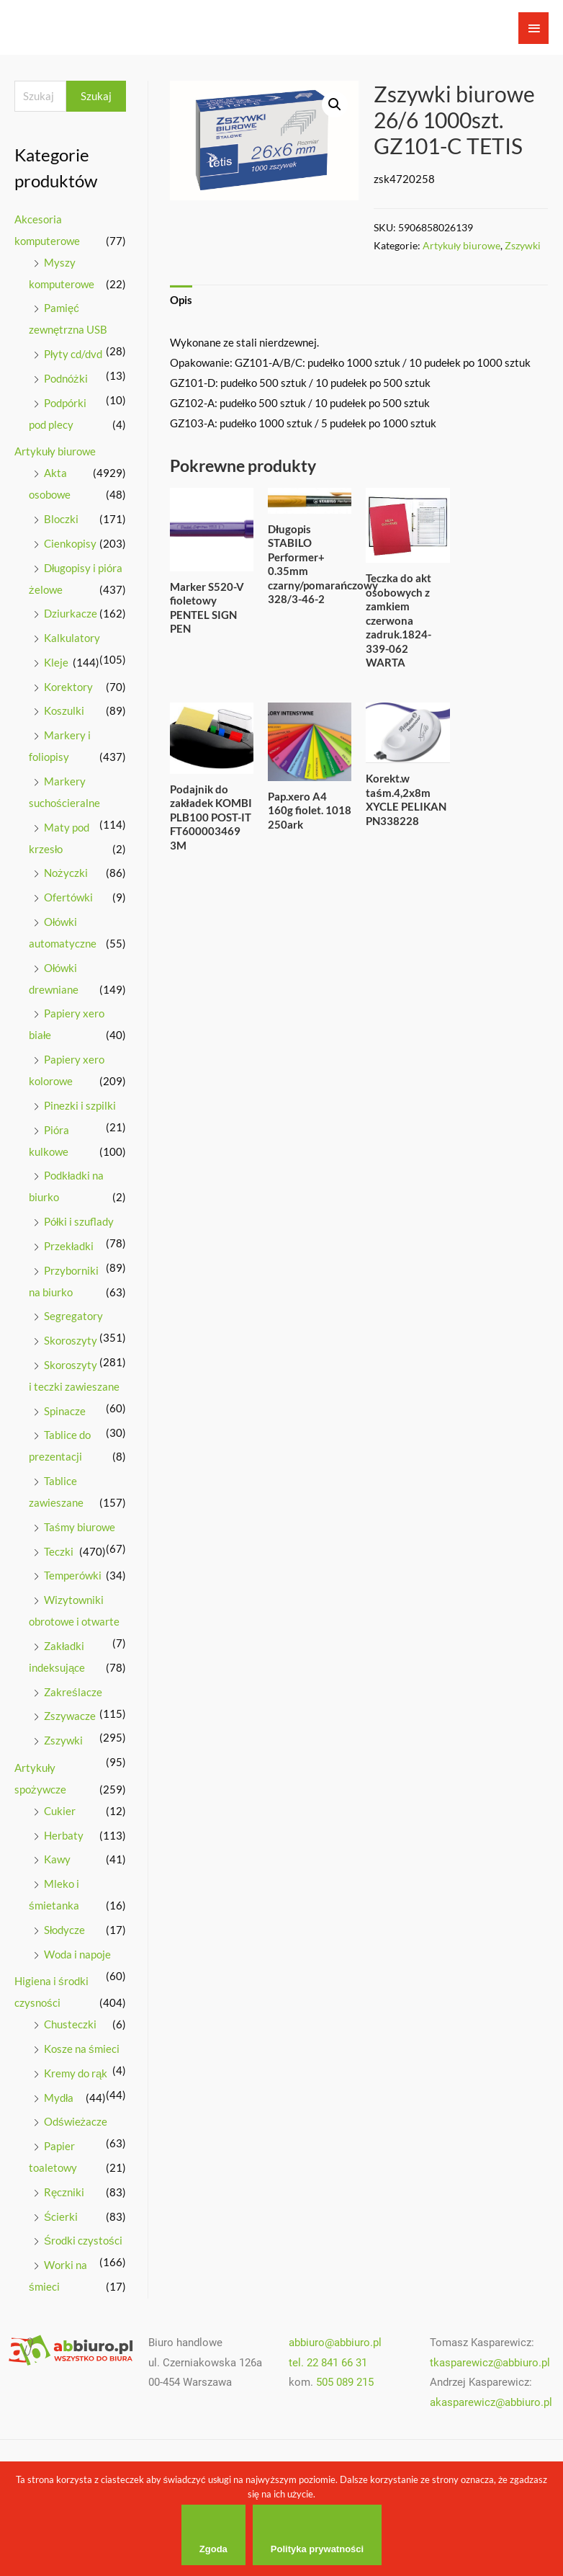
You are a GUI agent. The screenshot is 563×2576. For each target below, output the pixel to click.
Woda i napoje (77, 1954)
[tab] (181, 300)
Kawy (57, 1859)
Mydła (58, 2097)
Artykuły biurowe (55, 451)
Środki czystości (83, 2240)
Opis (181, 299)
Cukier (60, 1810)
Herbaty (64, 1835)
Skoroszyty (70, 1340)
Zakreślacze (73, 1691)
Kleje (56, 662)
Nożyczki (66, 872)
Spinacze (65, 1410)
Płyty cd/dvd (73, 353)
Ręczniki (64, 2191)
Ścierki (61, 2216)
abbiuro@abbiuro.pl (335, 2342)
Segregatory (73, 1315)
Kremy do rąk (75, 2073)
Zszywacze (70, 1715)
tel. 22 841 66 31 (328, 2362)
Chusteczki (70, 2024)
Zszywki (63, 1740)
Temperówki (73, 1575)
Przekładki (69, 1245)
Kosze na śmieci (82, 2048)
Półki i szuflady (79, 1221)
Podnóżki (66, 378)
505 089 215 (345, 2382)
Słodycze (64, 1929)
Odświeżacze (75, 2121)
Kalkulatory (72, 637)
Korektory (68, 686)
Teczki (58, 1551)
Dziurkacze (70, 613)
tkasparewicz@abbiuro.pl (490, 2362)
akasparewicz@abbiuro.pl (491, 2402)
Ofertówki (68, 897)
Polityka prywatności (317, 2549)
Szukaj (96, 95)
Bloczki (61, 518)
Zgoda (213, 2549)
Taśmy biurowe (79, 1526)
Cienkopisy (70, 543)
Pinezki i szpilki (80, 1105)
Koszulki (64, 710)
